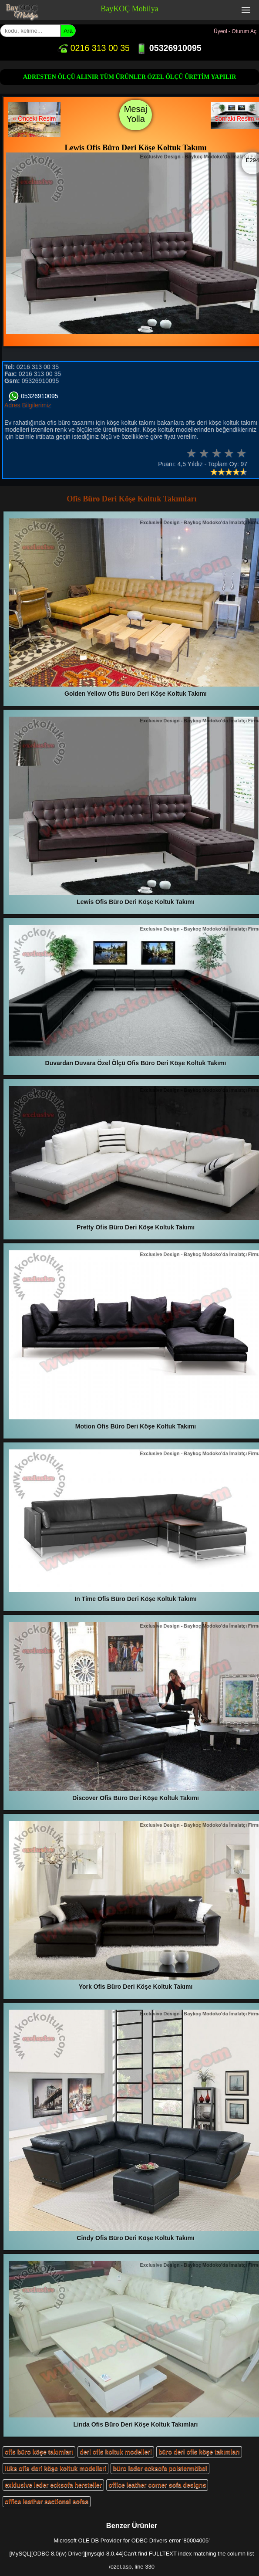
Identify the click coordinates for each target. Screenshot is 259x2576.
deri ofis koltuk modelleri (116, 2451)
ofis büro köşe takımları (39, 2451)
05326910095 (168, 48)
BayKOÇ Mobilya (129, 8)
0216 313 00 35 (93, 48)
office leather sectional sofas (46, 2501)
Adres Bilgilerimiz (27, 405)
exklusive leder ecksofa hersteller (53, 2484)
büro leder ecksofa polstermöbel (160, 2468)
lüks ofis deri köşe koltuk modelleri (55, 2468)
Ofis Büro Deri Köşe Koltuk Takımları (131, 498)
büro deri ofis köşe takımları (199, 2451)
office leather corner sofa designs (157, 2484)
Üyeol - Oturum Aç (235, 31)
